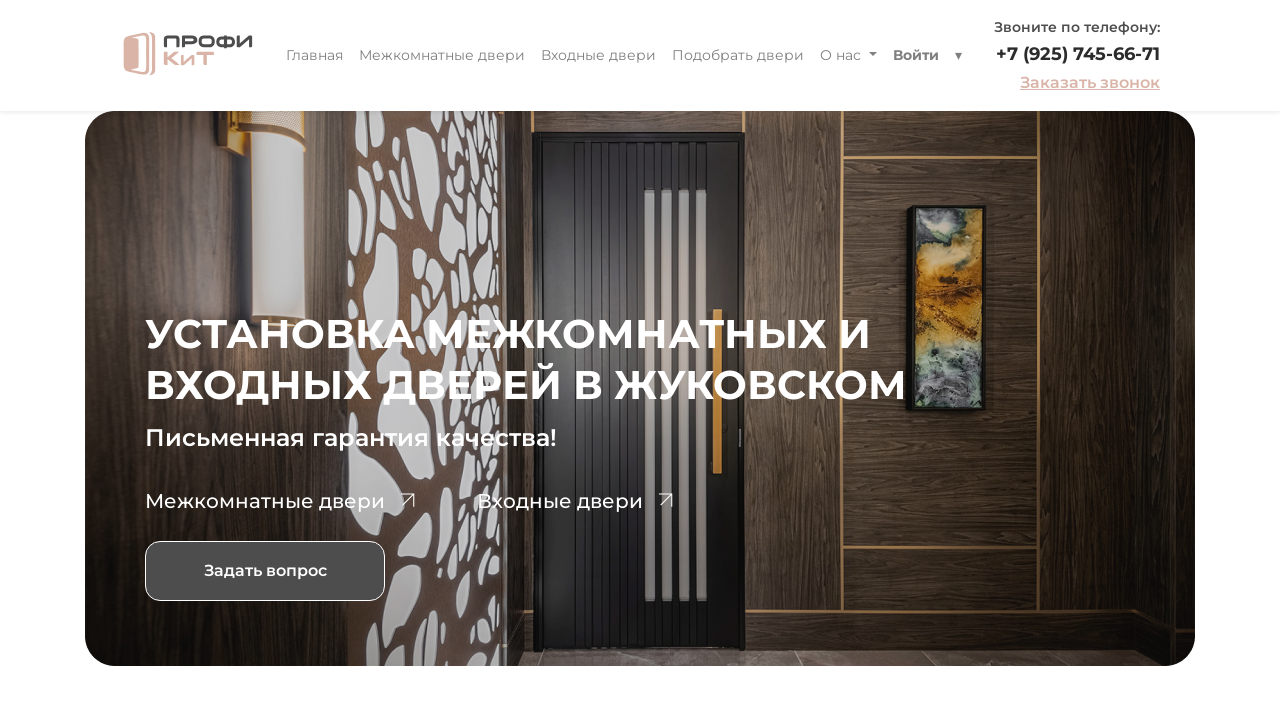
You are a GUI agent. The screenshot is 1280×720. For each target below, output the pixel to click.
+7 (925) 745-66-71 (1078, 54)
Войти (916, 55)
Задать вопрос (265, 570)
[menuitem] (314, 55)
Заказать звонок (1090, 82)
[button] (958, 55)
